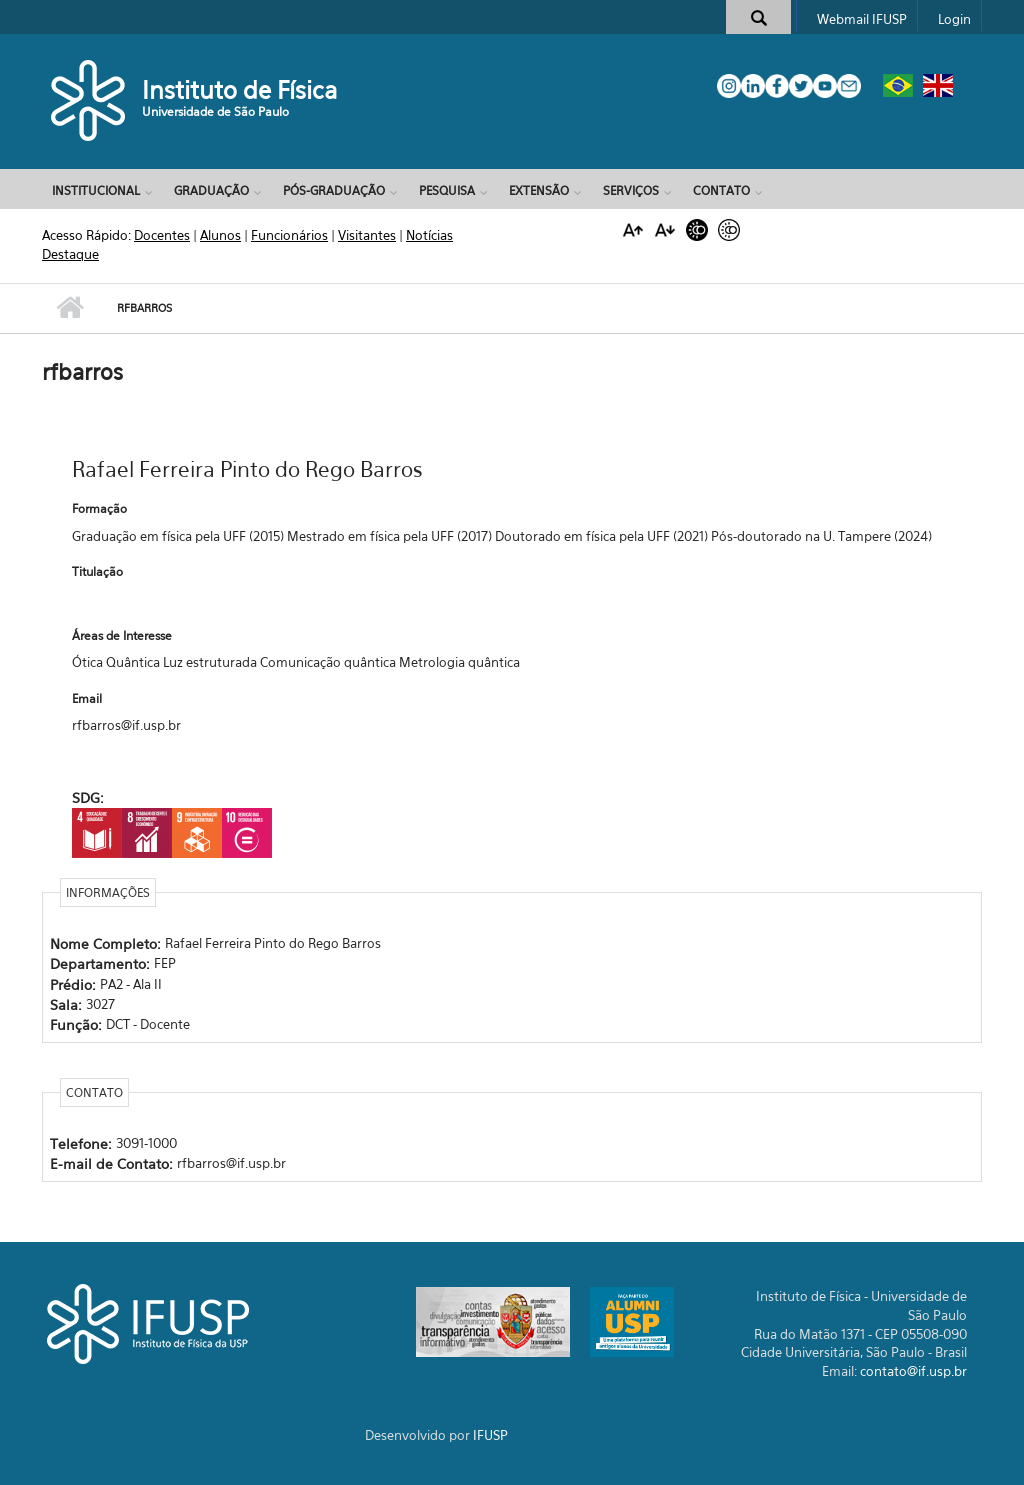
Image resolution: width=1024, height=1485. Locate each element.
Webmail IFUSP (862, 19)
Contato (721, 190)
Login (954, 19)
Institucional (96, 190)
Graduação (211, 190)
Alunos (220, 235)
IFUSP (490, 1435)
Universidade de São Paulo (215, 111)
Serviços (631, 190)
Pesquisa (447, 190)
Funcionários (289, 235)
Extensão (539, 190)
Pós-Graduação (334, 190)
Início (69, 308)
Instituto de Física (240, 90)
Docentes (162, 235)
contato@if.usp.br (913, 1371)
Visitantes (367, 235)
